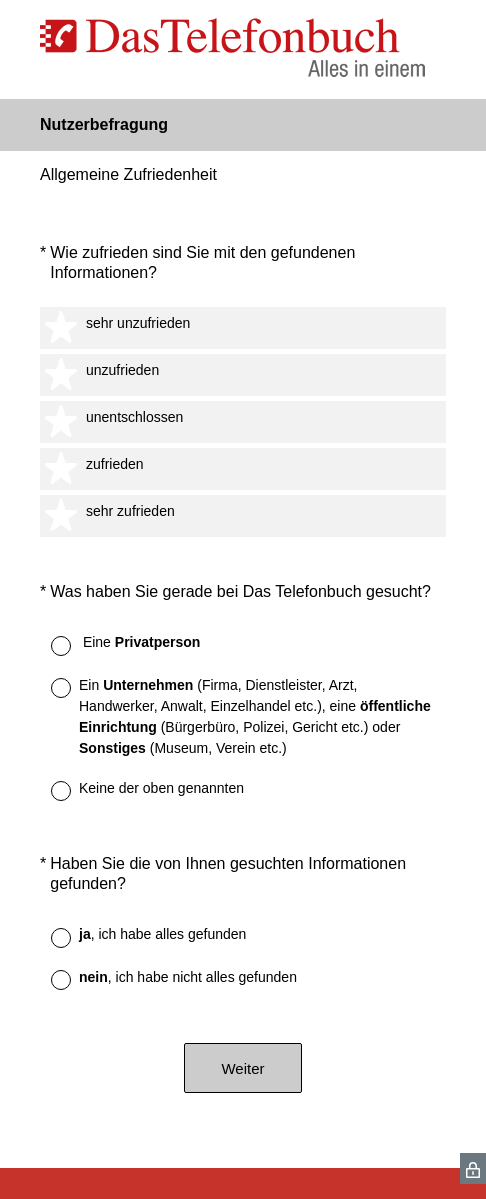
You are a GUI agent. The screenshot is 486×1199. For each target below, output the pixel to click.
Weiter (242, 1068)
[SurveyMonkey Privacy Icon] (473, 1168)
